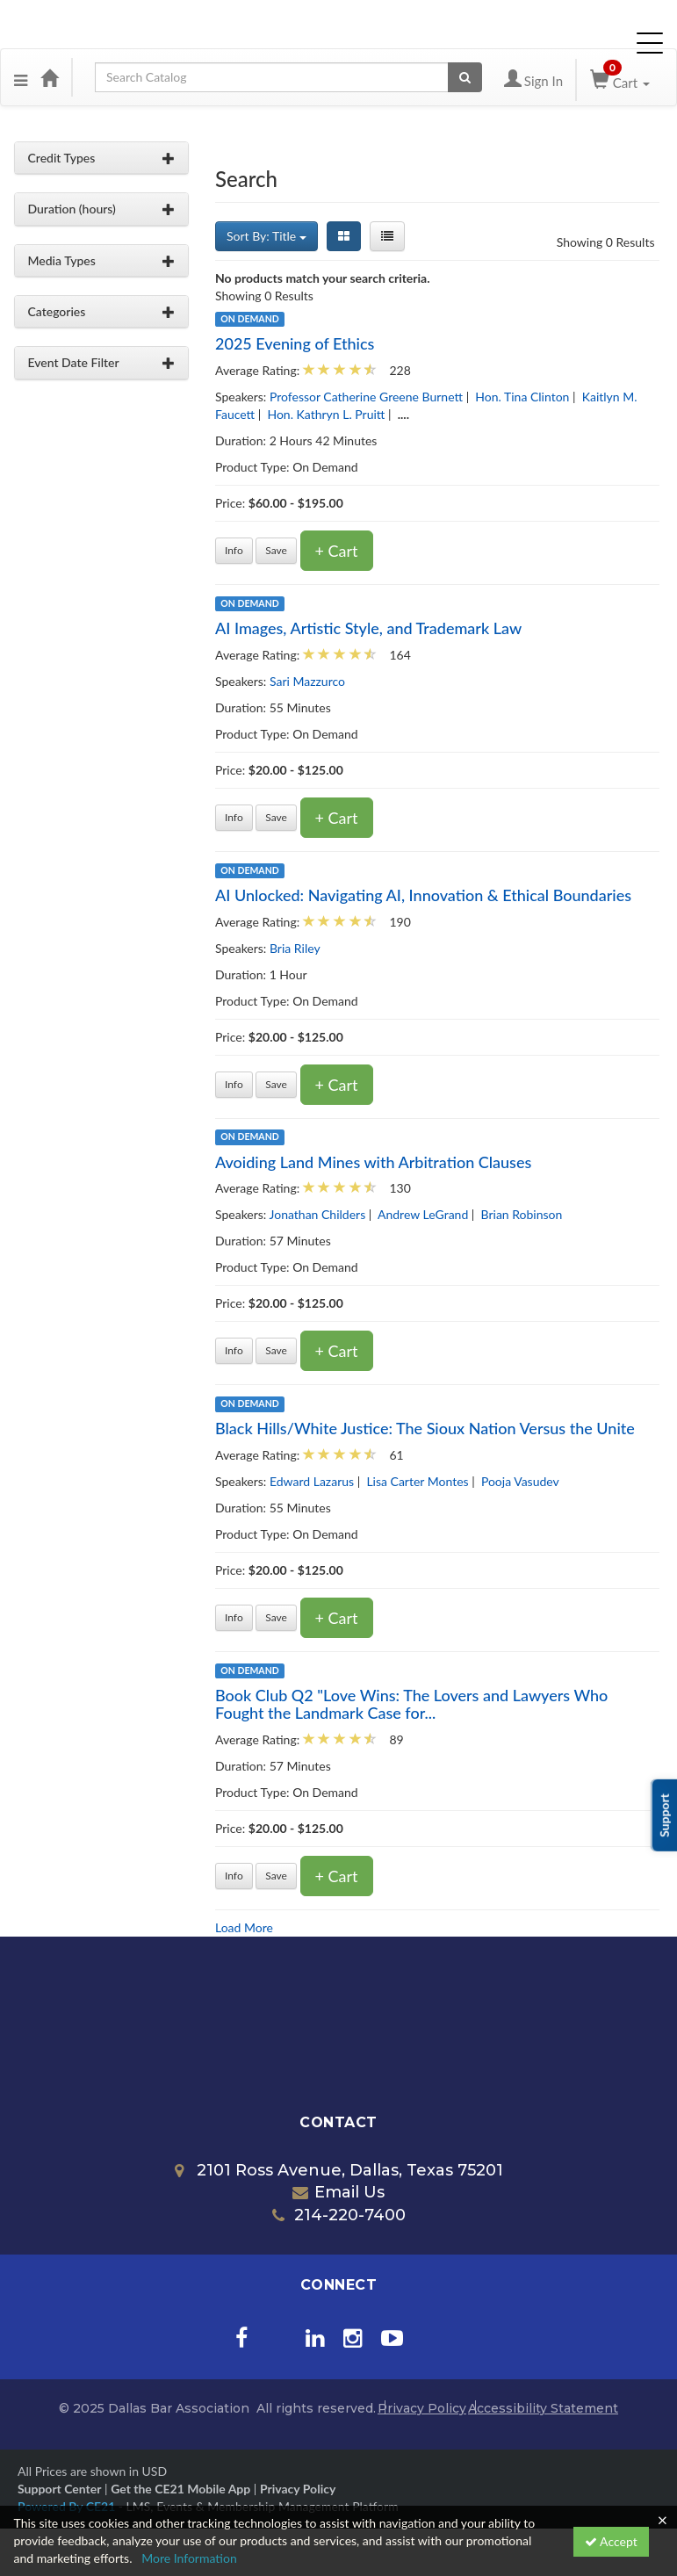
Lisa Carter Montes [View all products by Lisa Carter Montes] (417, 1481)
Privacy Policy (422, 2408)
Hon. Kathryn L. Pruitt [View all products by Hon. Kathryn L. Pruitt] (326, 414)
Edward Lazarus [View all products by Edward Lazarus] (312, 1481)
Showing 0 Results (606, 242)
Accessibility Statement (543, 2408)
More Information (189, 2558)
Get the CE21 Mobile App (180, 2488)
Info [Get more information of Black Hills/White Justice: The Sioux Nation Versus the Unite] (234, 1617)
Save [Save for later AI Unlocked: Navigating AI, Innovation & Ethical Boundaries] (276, 1084)
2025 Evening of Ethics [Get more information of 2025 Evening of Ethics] (294, 343)
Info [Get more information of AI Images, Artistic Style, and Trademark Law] (234, 817)
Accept (611, 2541)
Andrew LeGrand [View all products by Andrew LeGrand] (423, 1214)
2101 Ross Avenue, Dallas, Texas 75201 (339, 2170)
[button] (20, 77)
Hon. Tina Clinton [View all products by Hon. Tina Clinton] (522, 396)
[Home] (49, 77)
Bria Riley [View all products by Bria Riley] (295, 948)
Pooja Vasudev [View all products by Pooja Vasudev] (520, 1481)
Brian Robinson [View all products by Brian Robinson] (522, 1214)
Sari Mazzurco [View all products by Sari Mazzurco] (307, 681)
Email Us (338, 2192)
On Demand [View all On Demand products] (249, 319)
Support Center (59, 2488)
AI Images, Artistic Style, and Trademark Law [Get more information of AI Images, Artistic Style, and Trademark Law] (368, 628)
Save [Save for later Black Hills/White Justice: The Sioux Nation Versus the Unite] (276, 1617)
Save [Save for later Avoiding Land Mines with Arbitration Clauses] (276, 1350)
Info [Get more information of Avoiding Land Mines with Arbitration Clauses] (234, 1350)
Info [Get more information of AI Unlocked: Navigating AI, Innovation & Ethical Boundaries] (234, 1084)
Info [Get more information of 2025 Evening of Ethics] (234, 550)
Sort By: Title (266, 235)
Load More (244, 1927)
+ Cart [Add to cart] (336, 550)
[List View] (387, 236)
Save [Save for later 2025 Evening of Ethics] (276, 550)
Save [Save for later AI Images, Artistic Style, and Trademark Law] (276, 817)
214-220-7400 (339, 2215)
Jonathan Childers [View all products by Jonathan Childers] (318, 1214)
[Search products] (465, 77)
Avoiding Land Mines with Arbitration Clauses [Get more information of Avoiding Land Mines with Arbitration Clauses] (373, 1162)
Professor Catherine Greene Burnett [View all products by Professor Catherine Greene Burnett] (366, 396)
